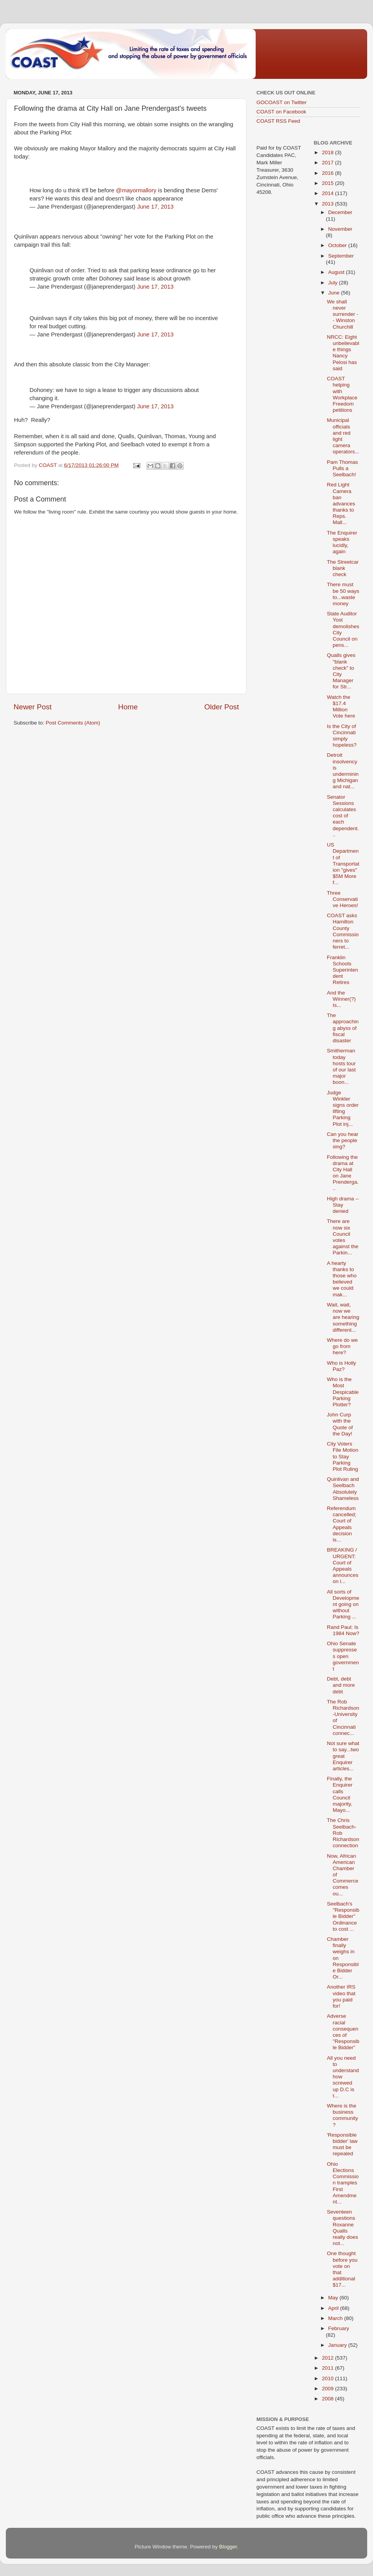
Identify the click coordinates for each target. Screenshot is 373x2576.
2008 (328, 2399)
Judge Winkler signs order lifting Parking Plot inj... (343, 1108)
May (334, 2298)
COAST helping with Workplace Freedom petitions (342, 394)
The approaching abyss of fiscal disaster (343, 1027)
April (334, 2308)
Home (128, 707)
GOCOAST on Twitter (281, 102)
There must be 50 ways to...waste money (343, 594)
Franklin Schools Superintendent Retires (342, 970)
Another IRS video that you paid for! (341, 1996)
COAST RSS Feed (278, 121)
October (338, 245)
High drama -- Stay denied (343, 1205)
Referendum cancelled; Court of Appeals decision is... (341, 1524)
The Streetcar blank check (343, 568)
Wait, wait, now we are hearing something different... (343, 1317)
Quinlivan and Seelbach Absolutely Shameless (343, 1488)
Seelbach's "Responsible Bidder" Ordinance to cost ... (343, 1916)
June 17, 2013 (155, 207)
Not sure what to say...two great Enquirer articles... (343, 1755)
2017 (328, 162)
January (338, 2345)
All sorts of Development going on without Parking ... (343, 1604)
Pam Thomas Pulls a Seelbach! (342, 468)
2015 (328, 183)
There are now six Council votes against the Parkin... (342, 1237)
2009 (328, 2388)
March (336, 2318)
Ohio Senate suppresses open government (343, 1656)
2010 (328, 2378)
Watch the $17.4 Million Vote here (341, 706)
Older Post (221, 707)
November (340, 229)
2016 (328, 173)
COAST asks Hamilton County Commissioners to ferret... (343, 931)
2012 (328, 2358)
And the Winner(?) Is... (341, 999)
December (340, 212)
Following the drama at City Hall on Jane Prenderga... (343, 1172)
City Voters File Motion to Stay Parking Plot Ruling (342, 1456)
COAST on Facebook (281, 112)
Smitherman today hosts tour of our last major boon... (341, 1066)
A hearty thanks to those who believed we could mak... (342, 1279)
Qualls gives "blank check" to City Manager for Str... (341, 671)
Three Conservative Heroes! (342, 899)
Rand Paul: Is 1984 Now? (343, 1630)
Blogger (228, 2547)
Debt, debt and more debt (341, 1685)
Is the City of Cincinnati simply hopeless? (342, 735)
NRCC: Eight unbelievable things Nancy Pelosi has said (343, 352)
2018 (328, 152)
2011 (328, 2368)
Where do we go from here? (342, 1346)
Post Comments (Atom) (73, 723)
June (334, 293)
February (338, 2328)
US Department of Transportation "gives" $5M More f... (343, 863)
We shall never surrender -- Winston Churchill (342, 314)
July (333, 283)
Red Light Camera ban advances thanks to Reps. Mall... (341, 503)
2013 (328, 204)
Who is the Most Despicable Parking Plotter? (343, 1391)
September (341, 256)
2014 (328, 193)
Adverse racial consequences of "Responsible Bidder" (343, 2031)
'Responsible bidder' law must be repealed (342, 2144)
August (337, 272)
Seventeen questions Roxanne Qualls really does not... (342, 2227)
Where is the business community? (342, 2115)
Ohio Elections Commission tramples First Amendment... (343, 2183)
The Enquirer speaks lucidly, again (342, 542)
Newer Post (33, 707)
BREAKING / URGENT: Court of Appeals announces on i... (342, 1565)
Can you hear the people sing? (342, 1140)
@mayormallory (136, 190)
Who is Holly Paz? (341, 1366)
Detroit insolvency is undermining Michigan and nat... (343, 770)
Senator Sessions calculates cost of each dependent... (343, 816)
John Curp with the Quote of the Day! (340, 1424)
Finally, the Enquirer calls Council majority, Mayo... (339, 1794)
